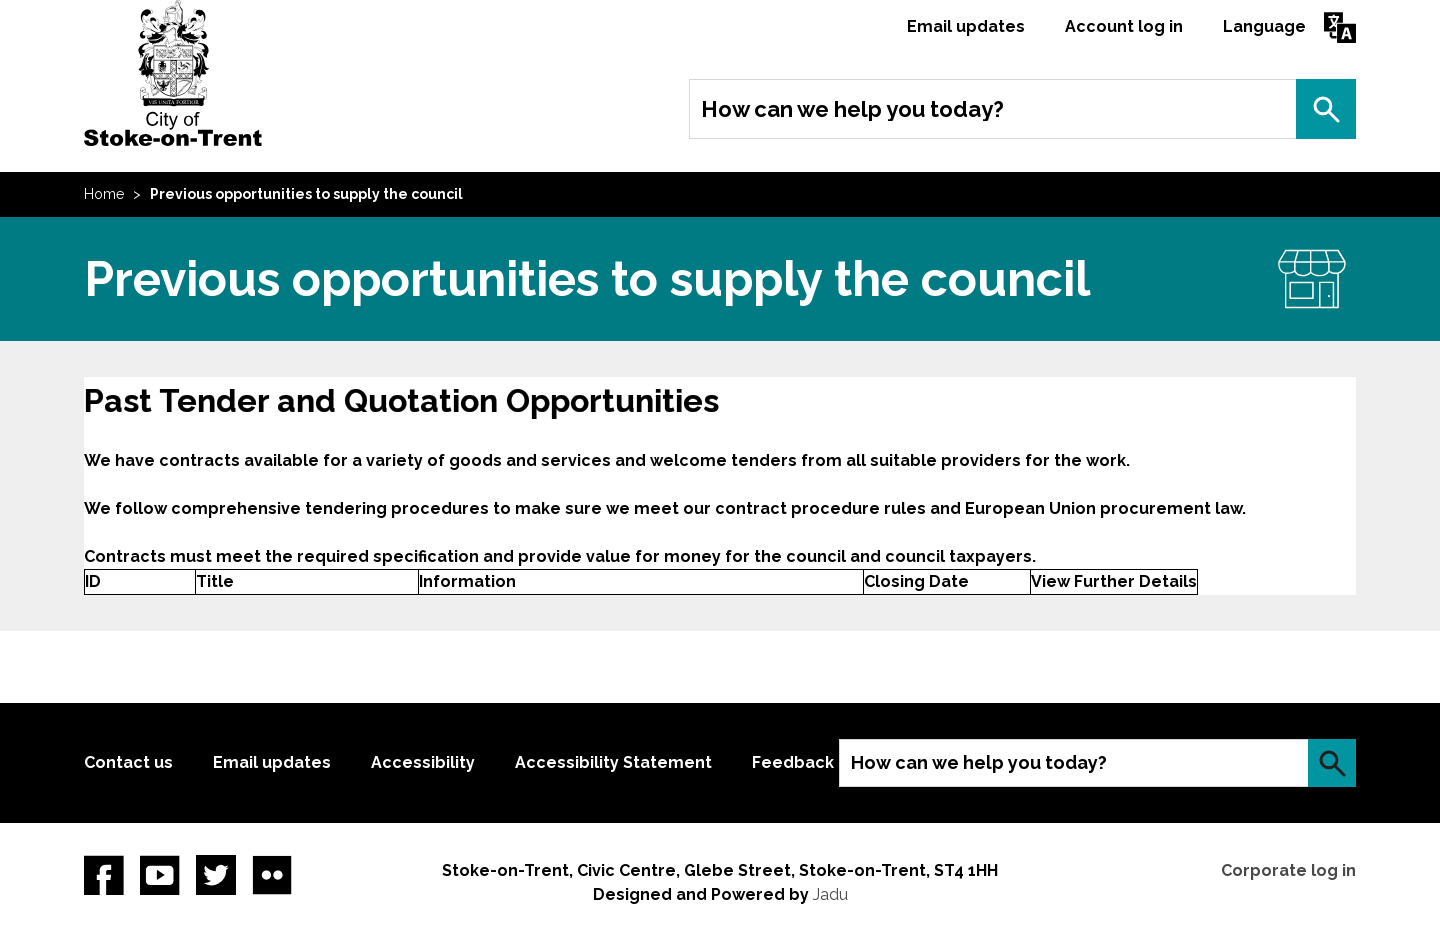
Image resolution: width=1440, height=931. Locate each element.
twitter (216, 875)
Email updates (966, 26)
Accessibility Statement (613, 762)
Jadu (830, 894)
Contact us (128, 762)
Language (1264, 26)
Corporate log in (1288, 870)
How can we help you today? (852, 109)
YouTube (160, 875)
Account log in (1124, 26)
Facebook (104, 875)
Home (104, 194)
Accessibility (423, 762)
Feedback (793, 762)
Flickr (272, 875)
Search (1326, 109)
